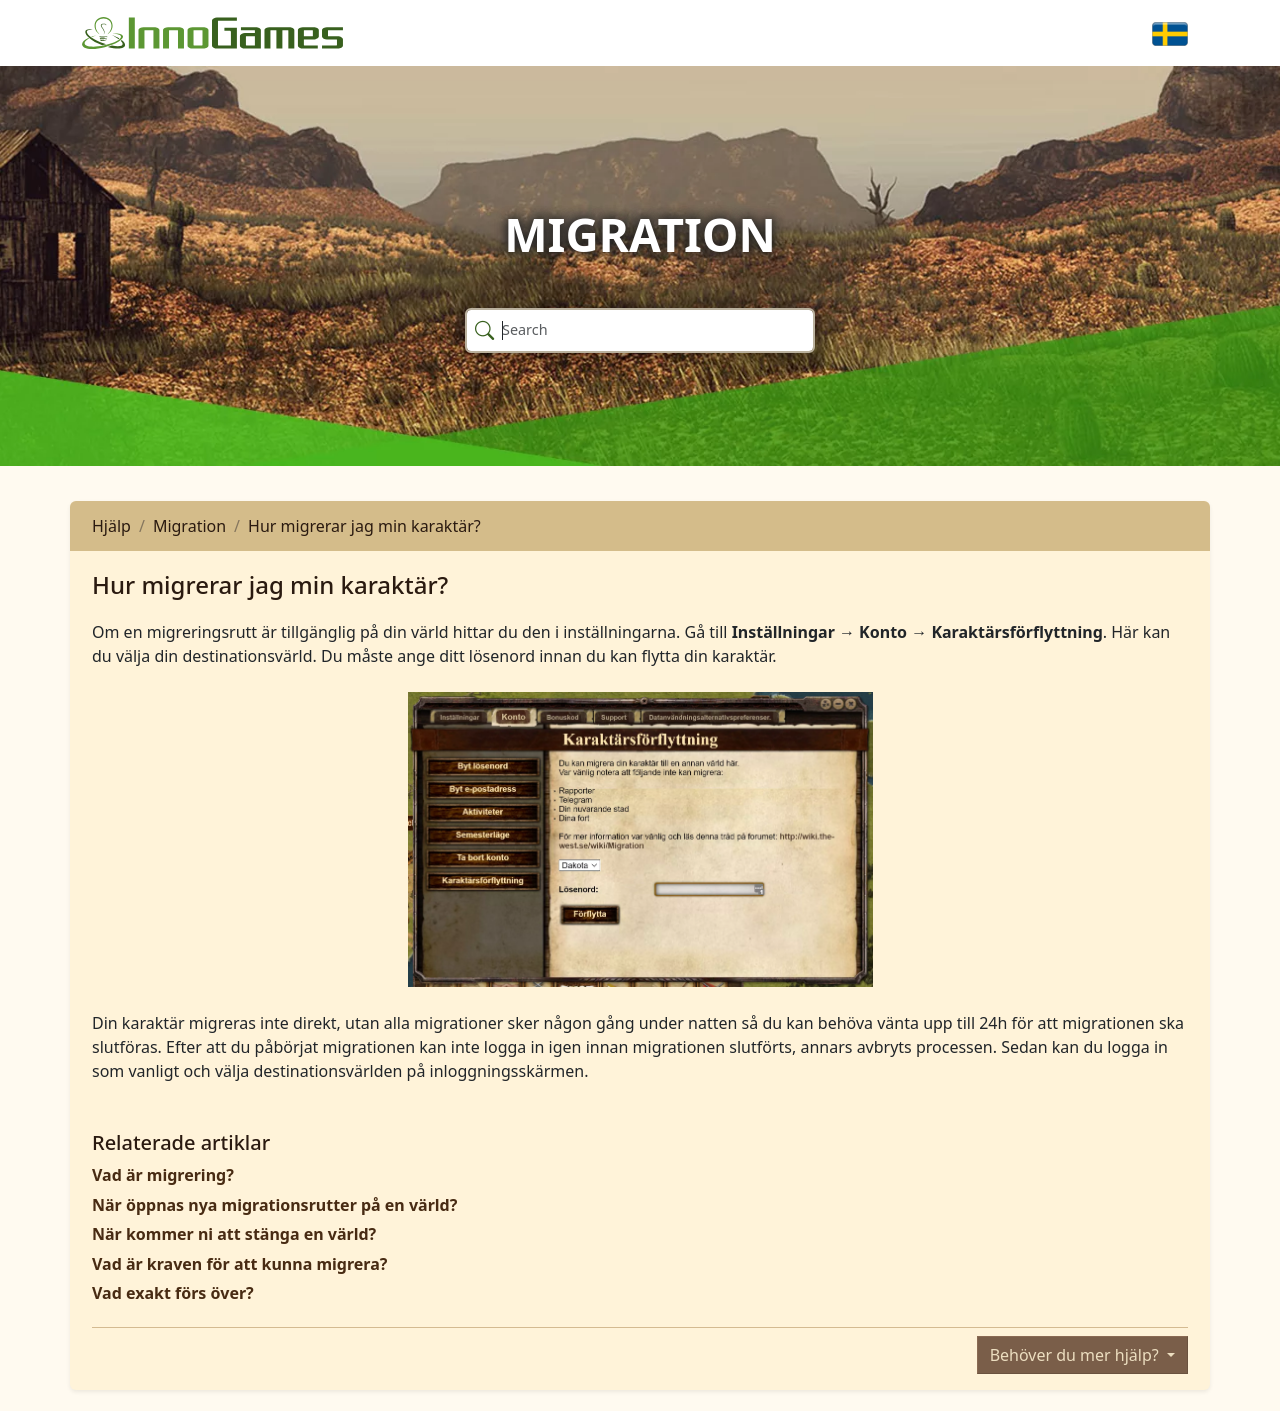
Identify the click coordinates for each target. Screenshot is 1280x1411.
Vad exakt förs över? (173, 1293)
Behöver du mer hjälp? (1076, 1355)
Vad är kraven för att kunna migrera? (239, 1264)
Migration (189, 526)
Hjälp (111, 526)
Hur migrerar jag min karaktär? (364, 526)
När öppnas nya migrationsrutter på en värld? (274, 1205)
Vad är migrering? (163, 1175)
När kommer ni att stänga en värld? (234, 1234)
